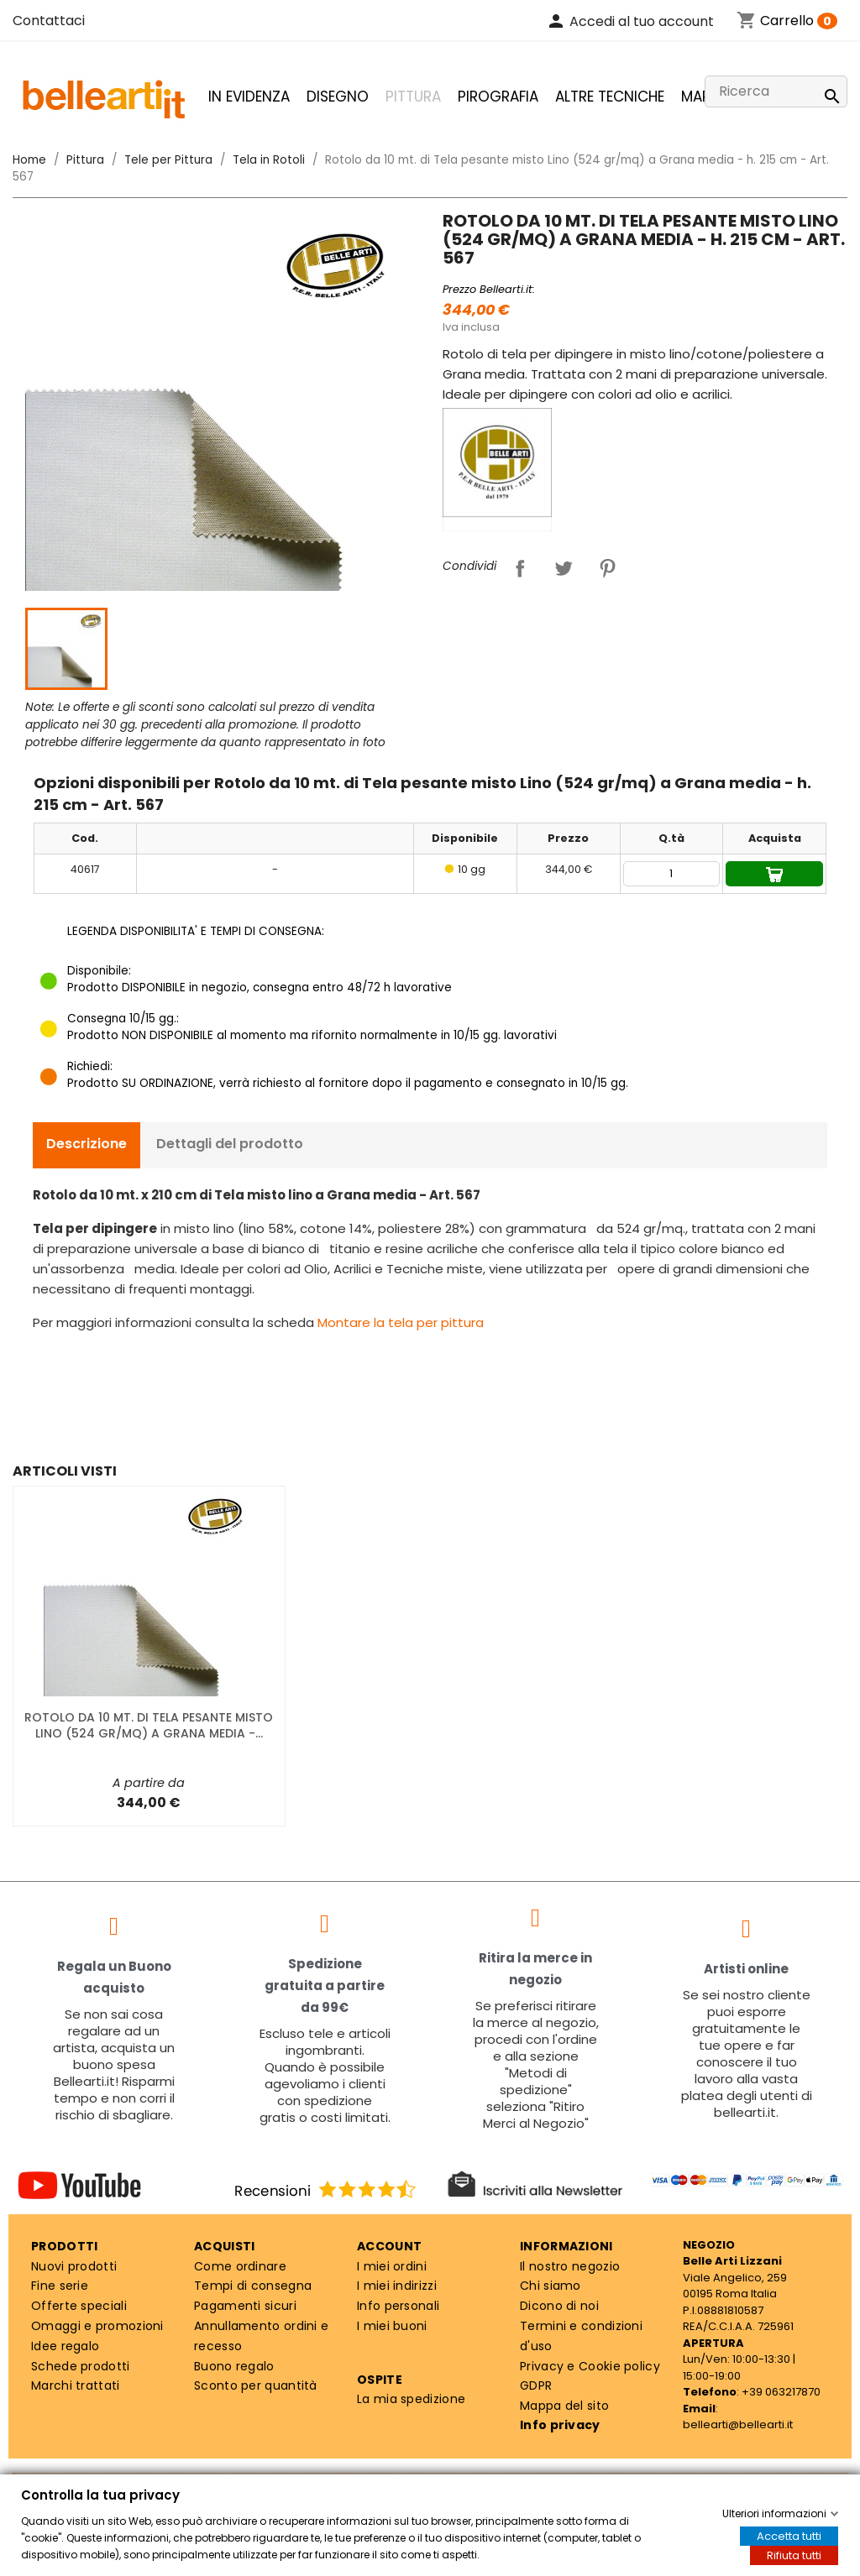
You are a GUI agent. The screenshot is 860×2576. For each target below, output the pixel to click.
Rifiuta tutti (794, 2555)
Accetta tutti (789, 2536)
